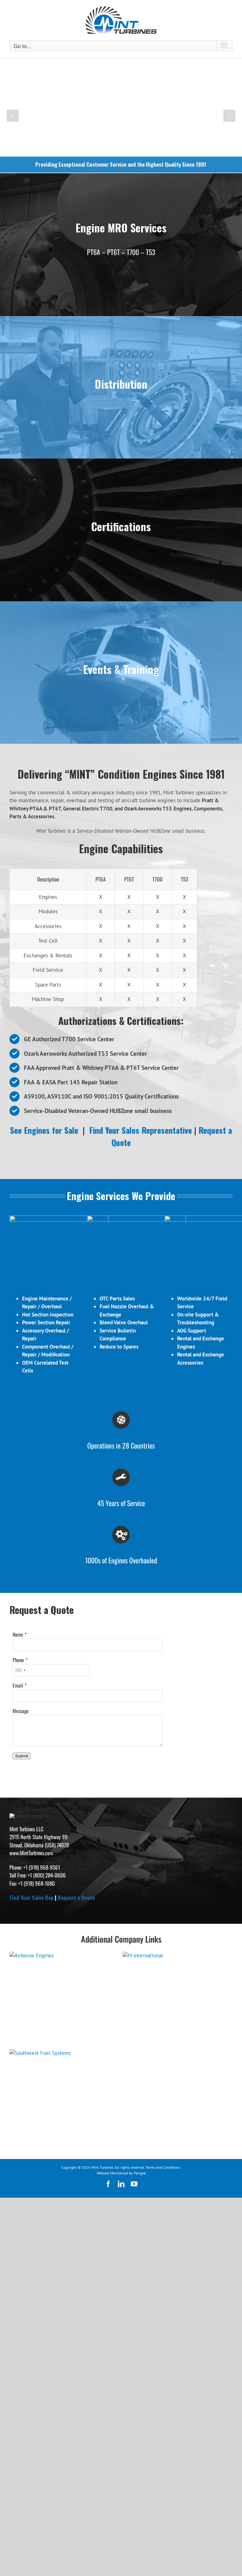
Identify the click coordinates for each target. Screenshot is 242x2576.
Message (21, 1740)
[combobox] (20, 1700)
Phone (18, 1689)
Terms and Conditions (163, 2333)
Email (18, 1715)
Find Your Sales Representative (140, 1130)
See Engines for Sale (44, 1130)
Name (18, 1664)
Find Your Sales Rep (31, 2063)
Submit (21, 1785)
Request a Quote (76, 2063)
